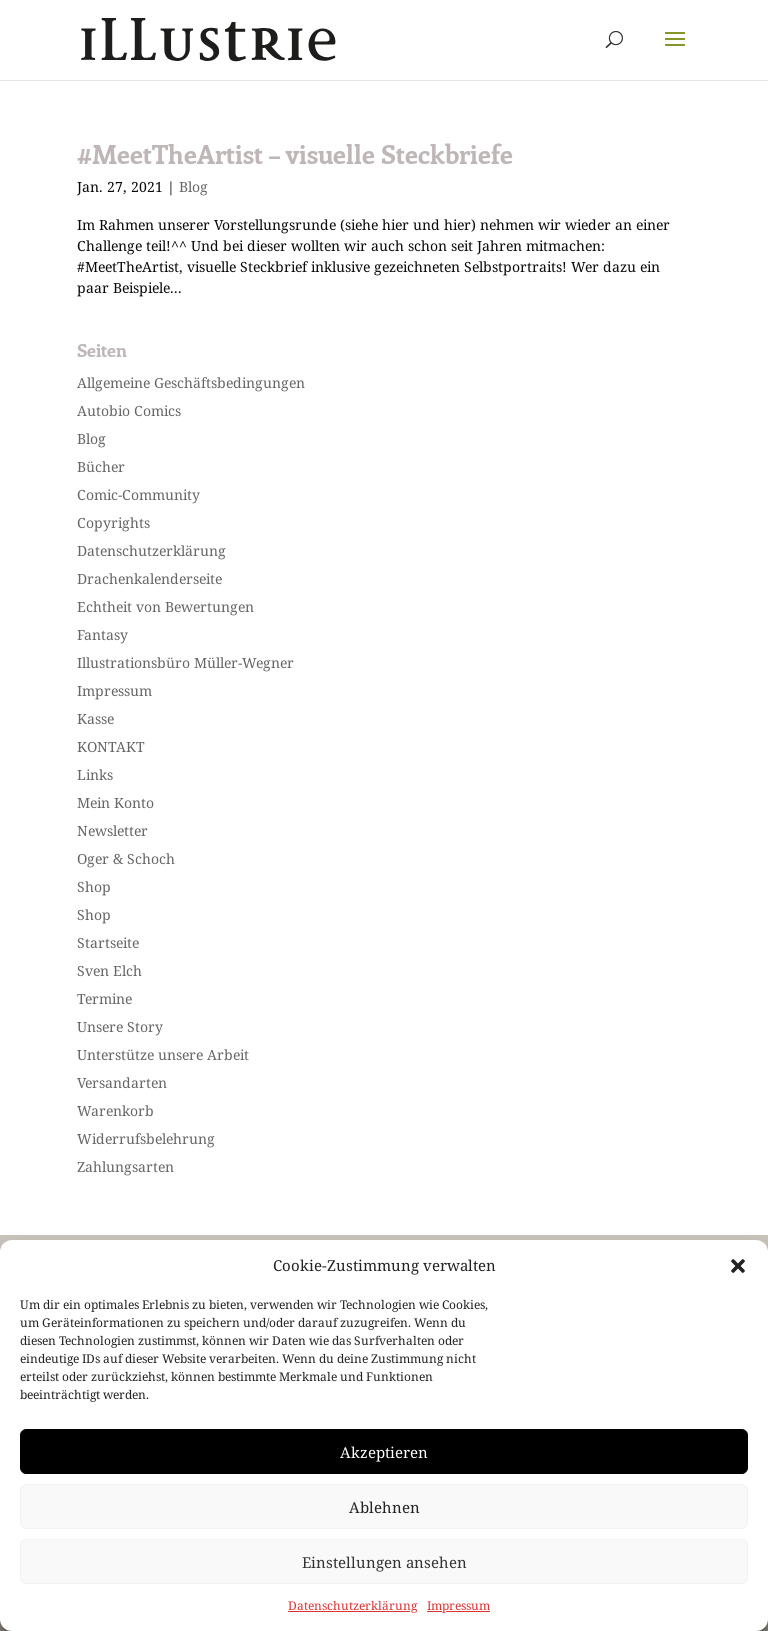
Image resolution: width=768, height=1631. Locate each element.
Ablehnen (384, 1507)
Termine (104, 998)
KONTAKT (111, 746)
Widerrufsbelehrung (146, 1138)
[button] (738, 1266)
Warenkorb (115, 1110)
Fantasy (102, 634)
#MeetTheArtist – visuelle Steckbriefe (295, 153)
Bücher (101, 466)
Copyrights (113, 522)
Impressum (458, 1605)
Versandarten (122, 1082)
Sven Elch (109, 970)
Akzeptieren (384, 1452)
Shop (94, 886)
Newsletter (112, 830)
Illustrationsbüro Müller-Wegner (185, 662)
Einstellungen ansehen (384, 1562)
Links (95, 774)
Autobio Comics (129, 410)
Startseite (108, 942)
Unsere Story (120, 1026)
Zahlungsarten (125, 1166)
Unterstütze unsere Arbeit (163, 1054)
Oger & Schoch (126, 858)
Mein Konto (115, 802)
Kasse (95, 718)
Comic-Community (138, 494)
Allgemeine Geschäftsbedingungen (191, 382)
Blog (193, 186)
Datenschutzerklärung (352, 1605)
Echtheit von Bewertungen (165, 606)
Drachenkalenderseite (149, 578)
